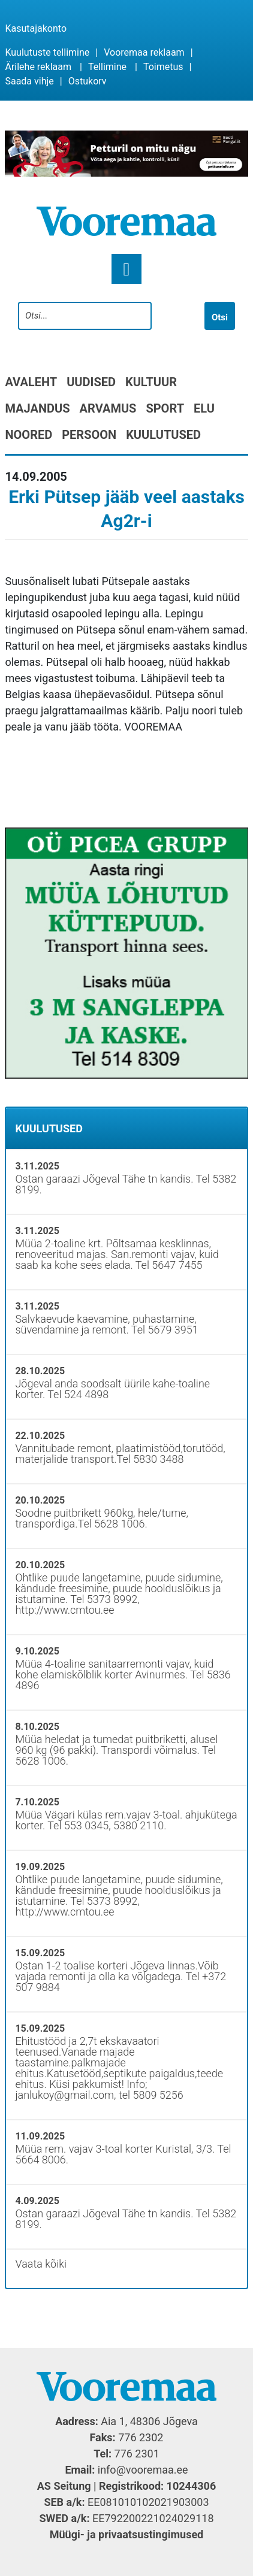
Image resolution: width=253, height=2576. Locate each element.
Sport (165, 408)
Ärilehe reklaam (38, 66)
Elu (204, 408)
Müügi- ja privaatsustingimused (126, 2534)
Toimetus (163, 66)
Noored (28, 435)
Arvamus (108, 408)
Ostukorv (87, 81)
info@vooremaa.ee (143, 2469)
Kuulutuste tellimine (47, 52)
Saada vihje (29, 81)
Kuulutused (163, 435)
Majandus (37, 408)
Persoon (89, 435)
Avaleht (31, 382)
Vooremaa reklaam (144, 52)
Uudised (91, 382)
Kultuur (151, 382)
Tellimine (107, 66)
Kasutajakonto (36, 28)
